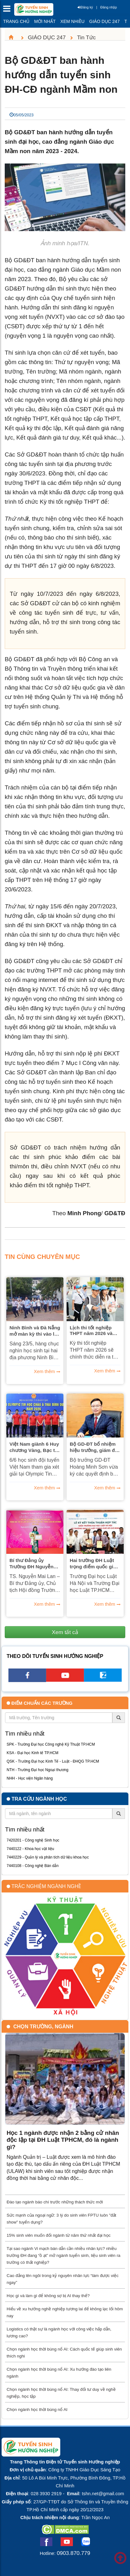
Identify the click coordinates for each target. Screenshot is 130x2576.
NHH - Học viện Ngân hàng (30, 1778)
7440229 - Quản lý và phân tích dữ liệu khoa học (48, 1857)
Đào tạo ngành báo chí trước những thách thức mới (55, 2202)
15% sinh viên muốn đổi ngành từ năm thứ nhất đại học (58, 2235)
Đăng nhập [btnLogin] (108, 7)
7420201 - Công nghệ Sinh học (33, 1840)
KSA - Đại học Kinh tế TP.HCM (32, 1753)
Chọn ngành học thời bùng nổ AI (37, 2409)
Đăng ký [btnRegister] (85, 7)
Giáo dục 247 (104, 21)
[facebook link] (27, 1680)
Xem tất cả (65, 1632)
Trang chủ (16, 21)
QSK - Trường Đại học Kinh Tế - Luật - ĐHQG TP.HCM (53, 1761)
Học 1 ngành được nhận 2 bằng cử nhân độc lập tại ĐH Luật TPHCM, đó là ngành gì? (63, 2140)
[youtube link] (65, 1679)
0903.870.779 (73, 2553)
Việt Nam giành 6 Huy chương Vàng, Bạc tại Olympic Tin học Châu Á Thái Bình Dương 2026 (34, 1447)
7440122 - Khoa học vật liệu (30, 1849)
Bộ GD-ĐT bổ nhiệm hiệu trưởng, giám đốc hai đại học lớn (95, 1447)
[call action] (103, 1679)
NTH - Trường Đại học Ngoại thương (37, 1770)
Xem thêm (44, 1371)
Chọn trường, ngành (43, 2026)
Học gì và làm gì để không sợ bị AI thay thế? (48, 2295)
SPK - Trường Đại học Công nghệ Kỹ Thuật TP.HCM (51, 1744)
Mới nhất (45, 21)
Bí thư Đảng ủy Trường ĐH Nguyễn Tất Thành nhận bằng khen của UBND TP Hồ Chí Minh (34, 1564)
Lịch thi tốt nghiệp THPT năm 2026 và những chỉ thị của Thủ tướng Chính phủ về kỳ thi (95, 1330)
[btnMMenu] (8, 10)
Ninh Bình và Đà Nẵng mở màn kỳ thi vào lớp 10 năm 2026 (34, 1331)
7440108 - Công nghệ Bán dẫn (33, 1866)
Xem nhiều (72, 21)
